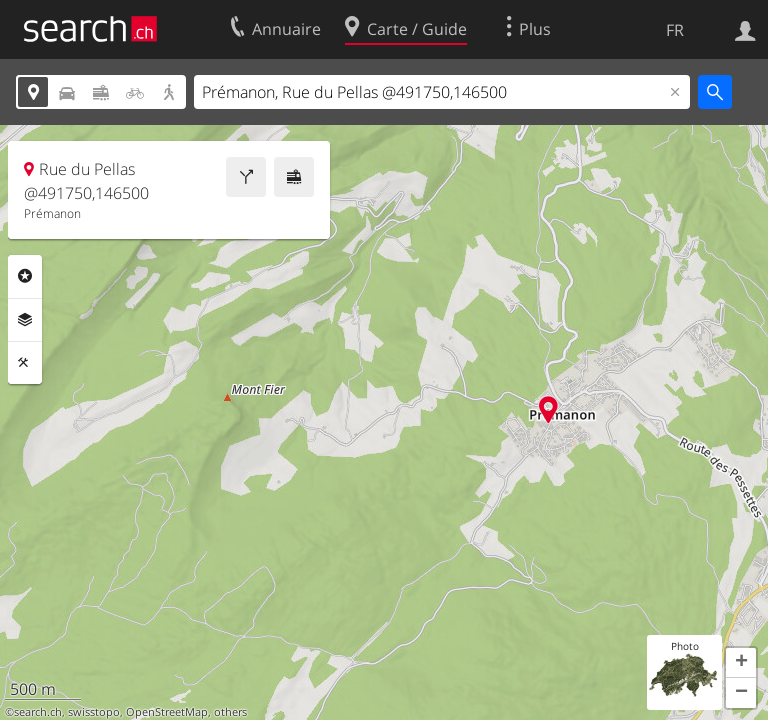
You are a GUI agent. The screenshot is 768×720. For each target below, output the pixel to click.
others (230, 712)
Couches (25, 320)
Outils (25, 363)
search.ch (38, 712)
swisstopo (94, 712)
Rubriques (25, 276)
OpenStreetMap (167, 712)
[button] (741, 663)
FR (675, 30)
